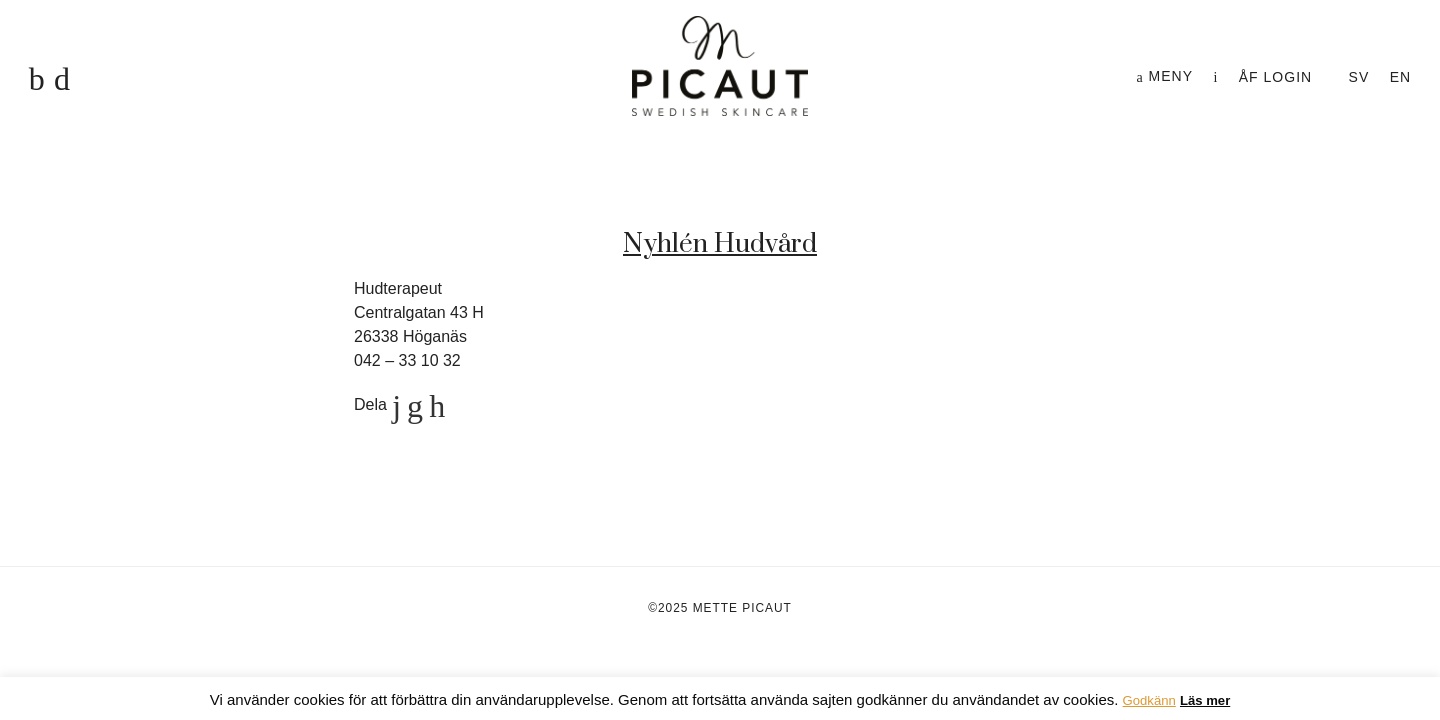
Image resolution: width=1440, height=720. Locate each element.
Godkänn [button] (1149, 700)
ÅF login (1275, 77)
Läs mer (1205, 700)
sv (1359, 77)
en (1400, 77)
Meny (1164, 76)
